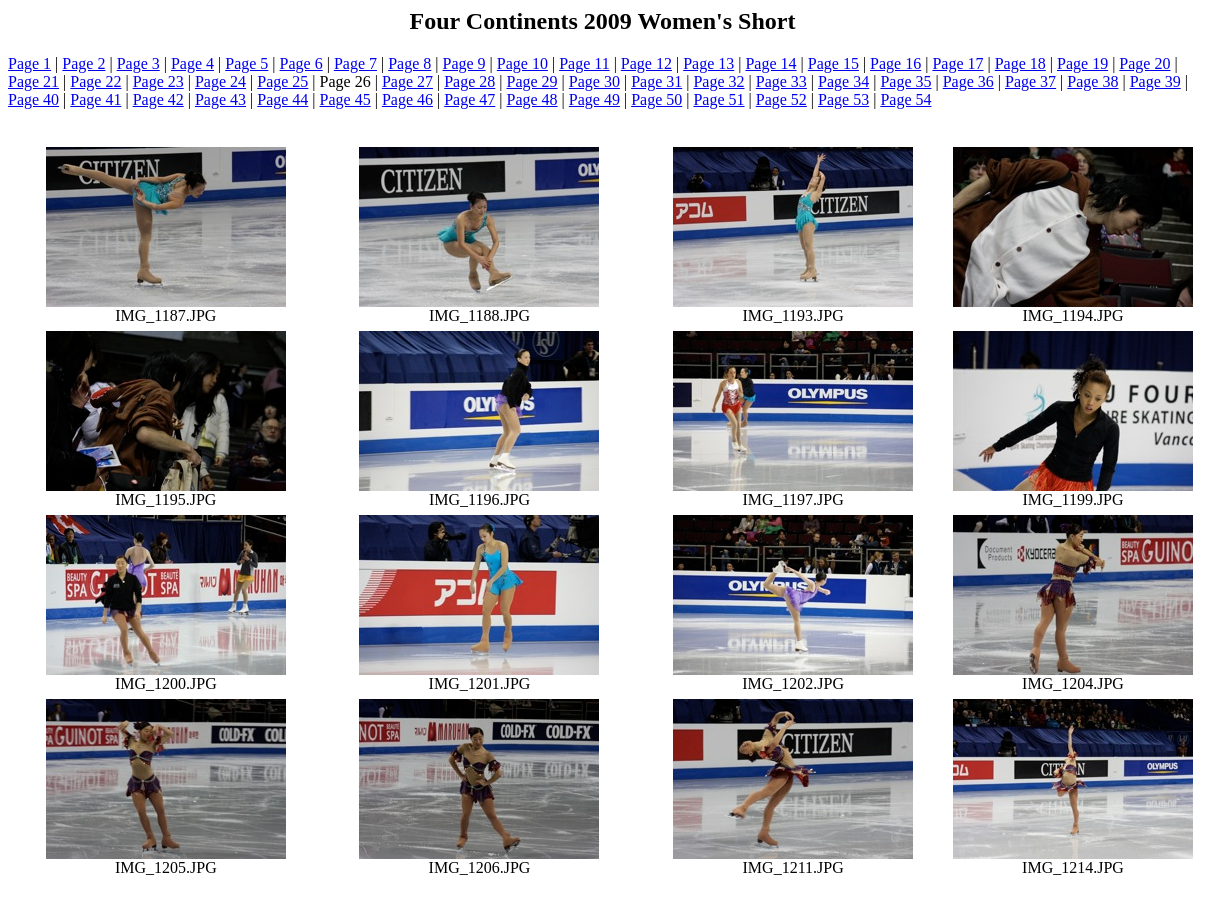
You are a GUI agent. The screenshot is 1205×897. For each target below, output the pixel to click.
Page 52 (781, 99)
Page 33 (781, 81)
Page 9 (464, 63)
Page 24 (220, 81)
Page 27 (407, 81)
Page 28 (469, 81)
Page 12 (646, 63)
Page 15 (833, 63)
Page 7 (355, 63)
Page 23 (158, 81)
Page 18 (1020, 63)
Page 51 (718, 99)
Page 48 (532, 99)
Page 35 (905, 81)
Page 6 (301, 63)
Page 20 (1144, 63)
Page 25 (282, 81)
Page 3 (138, 63)
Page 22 (95, 81)
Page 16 (895, 63)
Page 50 (656, 99)
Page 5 (246, 63)
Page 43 (220, 99)
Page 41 (95, 99)
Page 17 (957, 63)
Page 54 (905, 99)
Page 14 (770, 63)
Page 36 (968, 81)
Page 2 (83, 63)
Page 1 (29, 63)
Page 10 (522, 63)
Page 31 (656, 81)
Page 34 (843, 81)
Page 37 (1030, 81)
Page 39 (1155, 81)
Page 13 (708, 63)
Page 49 (594, 99)
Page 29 (532, 81)
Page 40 (33, 99)
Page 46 (407, 99)
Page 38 (1092, 81)
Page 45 (345, 99)
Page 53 (843, 99)
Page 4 (192, 63)
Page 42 (158, 99)
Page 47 (469, 99)
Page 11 (584, 63)
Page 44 (282, 99)
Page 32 (718, 81)
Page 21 (33, 81)
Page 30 (594, 81)
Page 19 (1082, 63)
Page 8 (409, 63)
